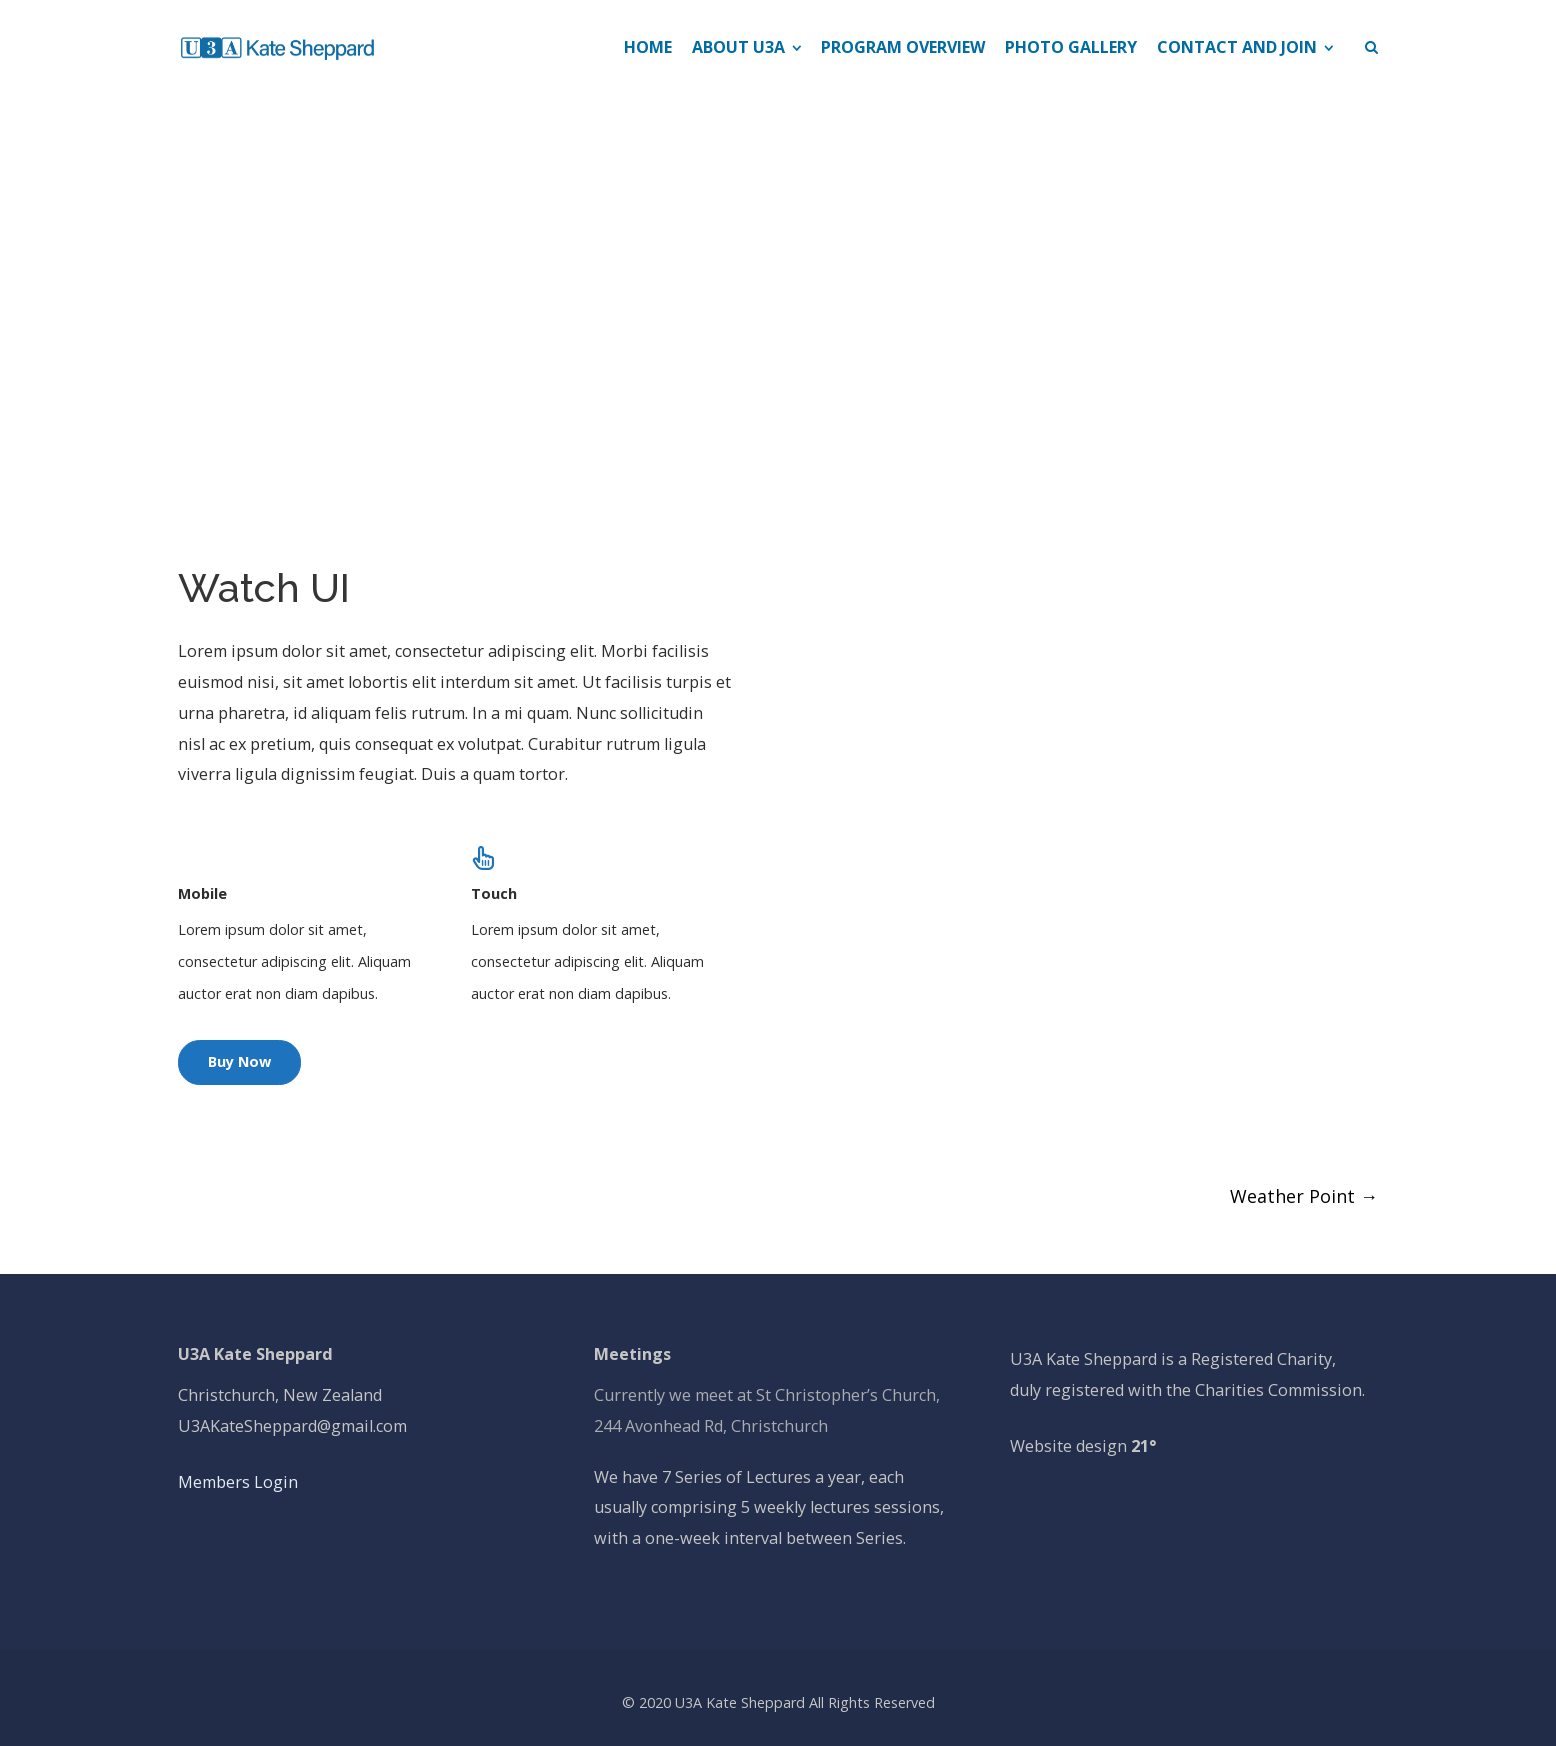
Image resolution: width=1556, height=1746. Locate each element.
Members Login (238, 1482)
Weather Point (1304, 1196)
